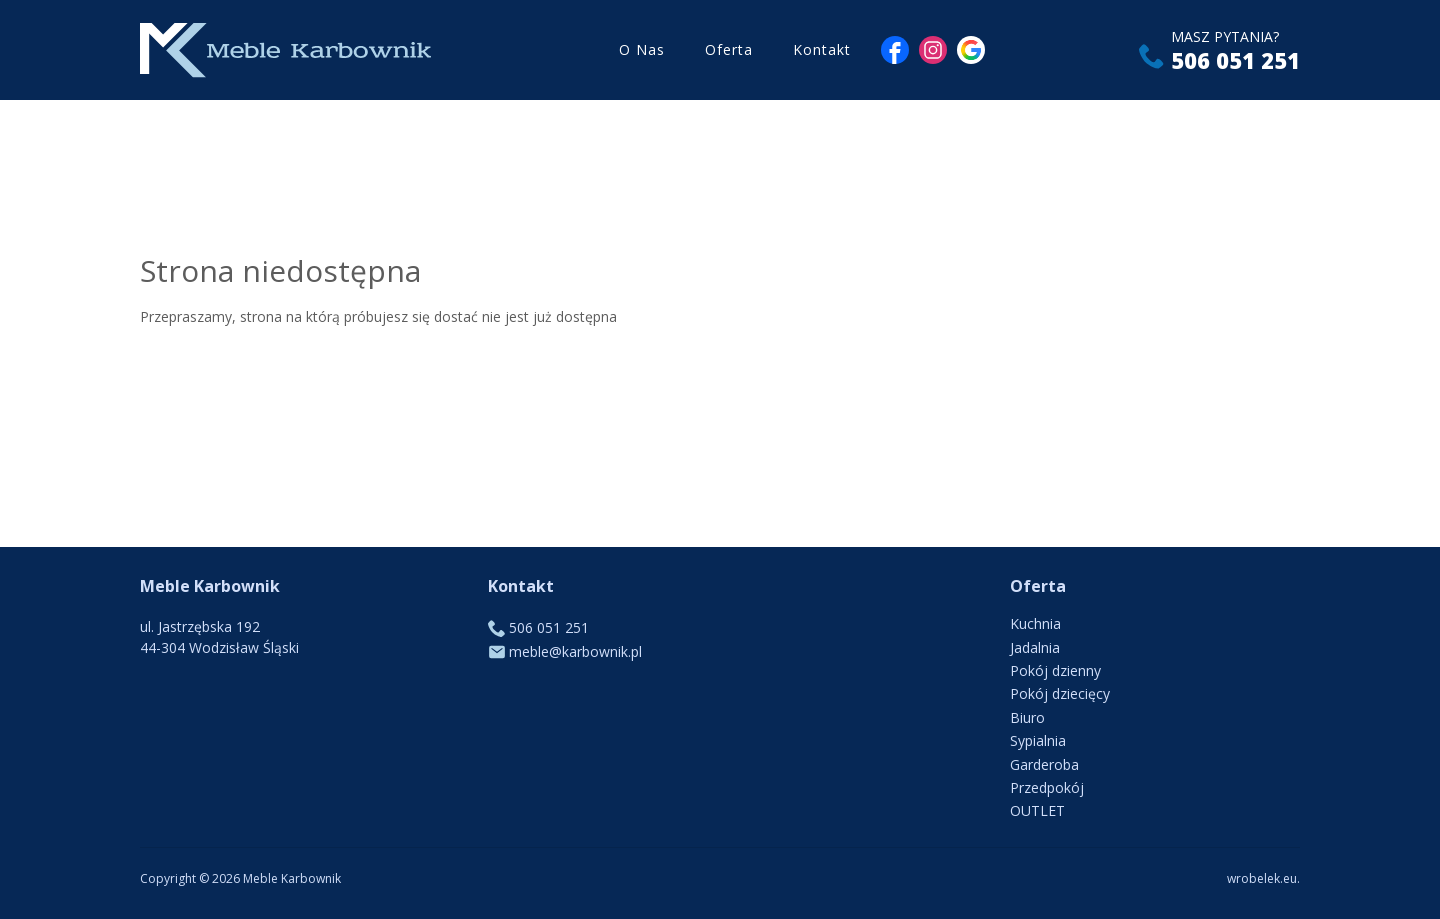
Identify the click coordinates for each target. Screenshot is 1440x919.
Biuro (1027, 717)
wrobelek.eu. (1263, 878)
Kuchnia (1035, 623)
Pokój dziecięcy (1060, 693)
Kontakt (822, 49)
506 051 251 (1235, 60)
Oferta (729, 49)
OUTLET (1037, 810)
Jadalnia (1035, 647)
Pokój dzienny (1055, 670)
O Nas (642, 49)
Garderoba (1044, 764)
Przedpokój (1047, 787)
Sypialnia (1038, 740)
